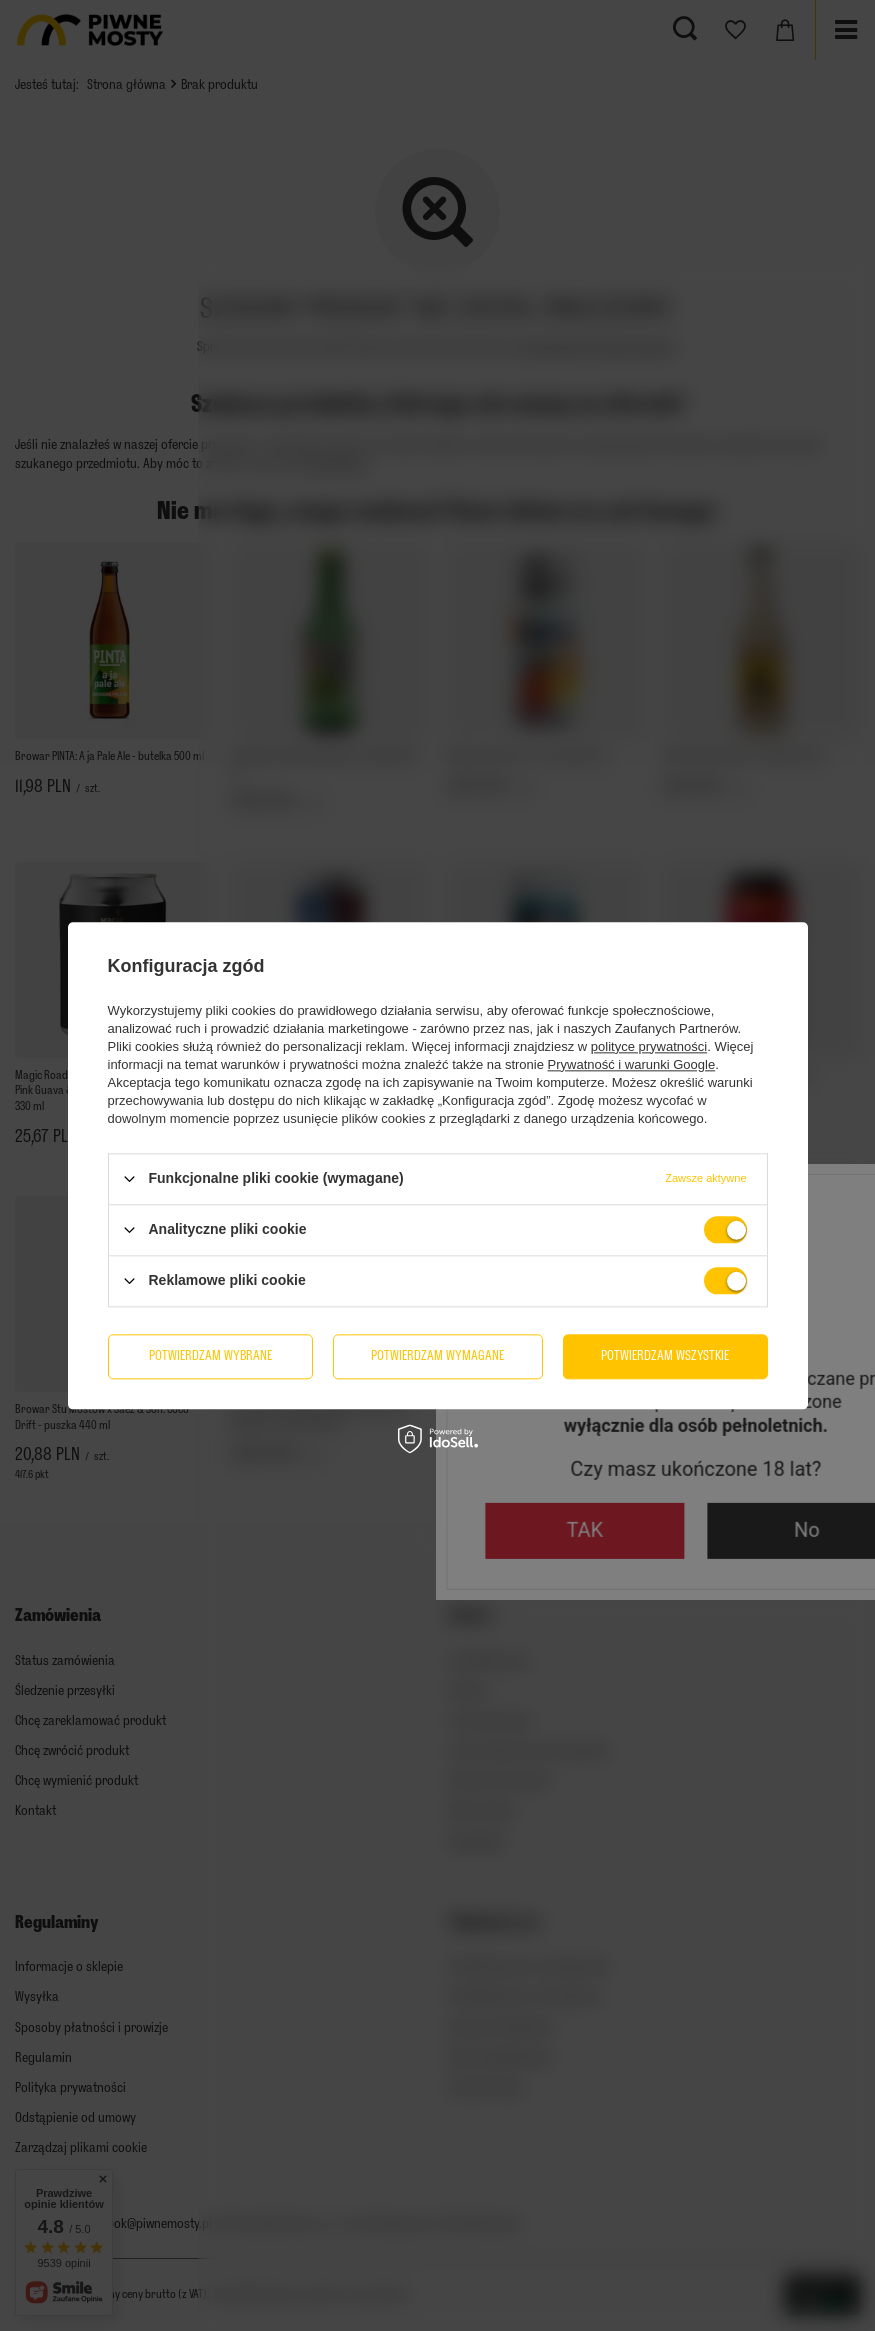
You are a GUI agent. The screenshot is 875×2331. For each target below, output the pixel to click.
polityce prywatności (649, 1046)
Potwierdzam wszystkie (665, 1355)
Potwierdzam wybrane (210, 1355)
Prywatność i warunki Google (632, 1064)
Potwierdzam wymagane (437, 1355)
